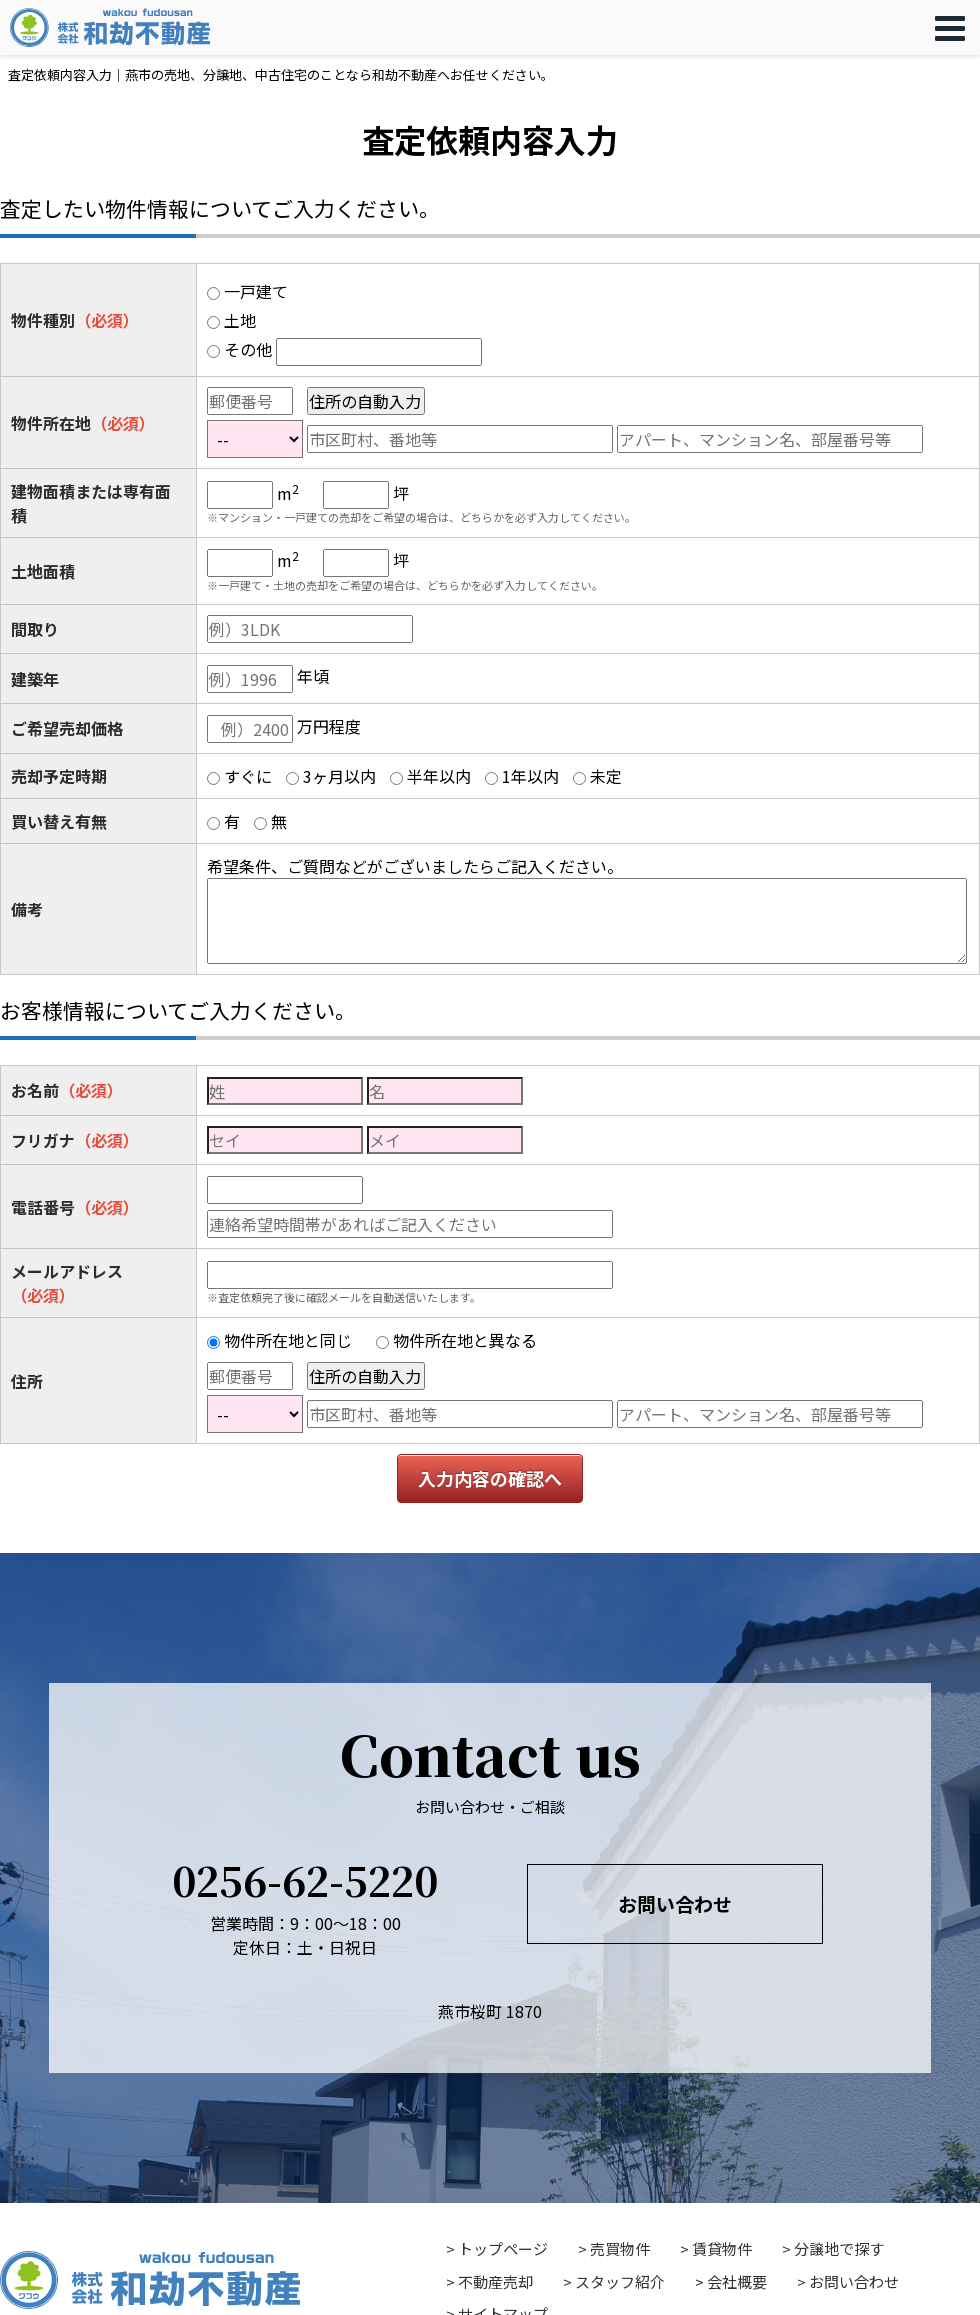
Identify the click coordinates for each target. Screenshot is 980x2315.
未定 (606, 776)
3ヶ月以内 (339, 776)
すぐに (248, 776)
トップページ (503, 2248)
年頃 (313, 676)
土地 (240, 320)
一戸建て (256, 291)
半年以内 (439, 776)
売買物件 (620, 2248)
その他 (248, 349)
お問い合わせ (675, 1903)
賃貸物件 (722, 2248)
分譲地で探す (839, 2248)
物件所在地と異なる (465, 1340)
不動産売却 (495, 2281)
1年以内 (530, 776)
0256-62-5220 (305, 1879)
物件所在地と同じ (288, 1340)
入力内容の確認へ (490, 1478)
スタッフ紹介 (620, 2281)
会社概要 (737, 2281)
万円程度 (329, 726)
